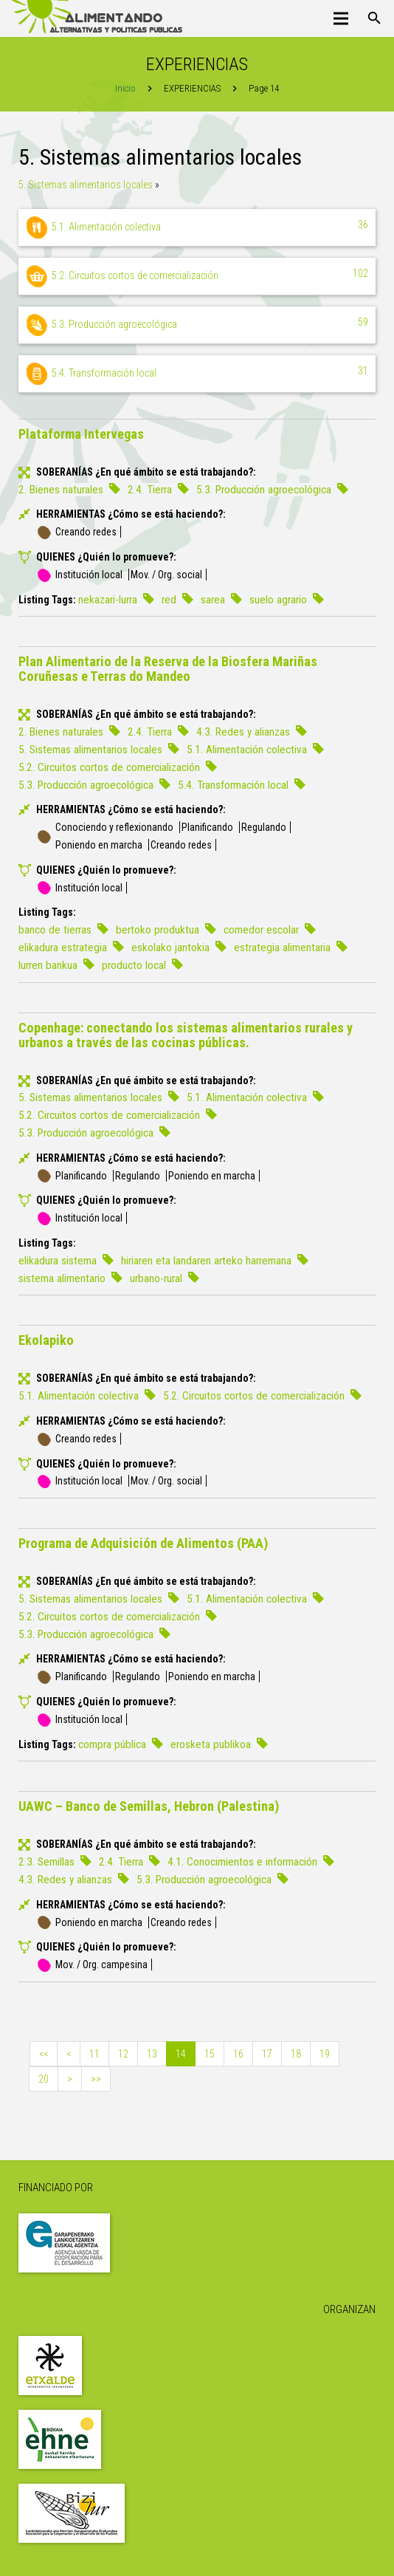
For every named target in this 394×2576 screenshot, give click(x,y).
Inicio (125, 88)
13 (152, 2054)
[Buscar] (374, 18)
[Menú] (341, 18)
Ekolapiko (46, 1340)
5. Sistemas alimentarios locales (85, 185)
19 (324, 2054)
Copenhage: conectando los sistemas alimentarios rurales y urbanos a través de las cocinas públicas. (185, 1035)
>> (96, 2079)
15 (209, 2054)
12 (123, 2054)
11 (94, 2054)
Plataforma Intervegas (81, 434)
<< (43, 2054)
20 (43, 2079)
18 (296, 2054)
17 (267, 2054)
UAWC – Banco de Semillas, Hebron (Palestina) (148, 1806)
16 (238, 2054)
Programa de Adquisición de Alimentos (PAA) (143, 1543)
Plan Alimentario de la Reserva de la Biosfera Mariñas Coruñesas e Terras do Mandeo (167, 669)
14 (181, 2054)
